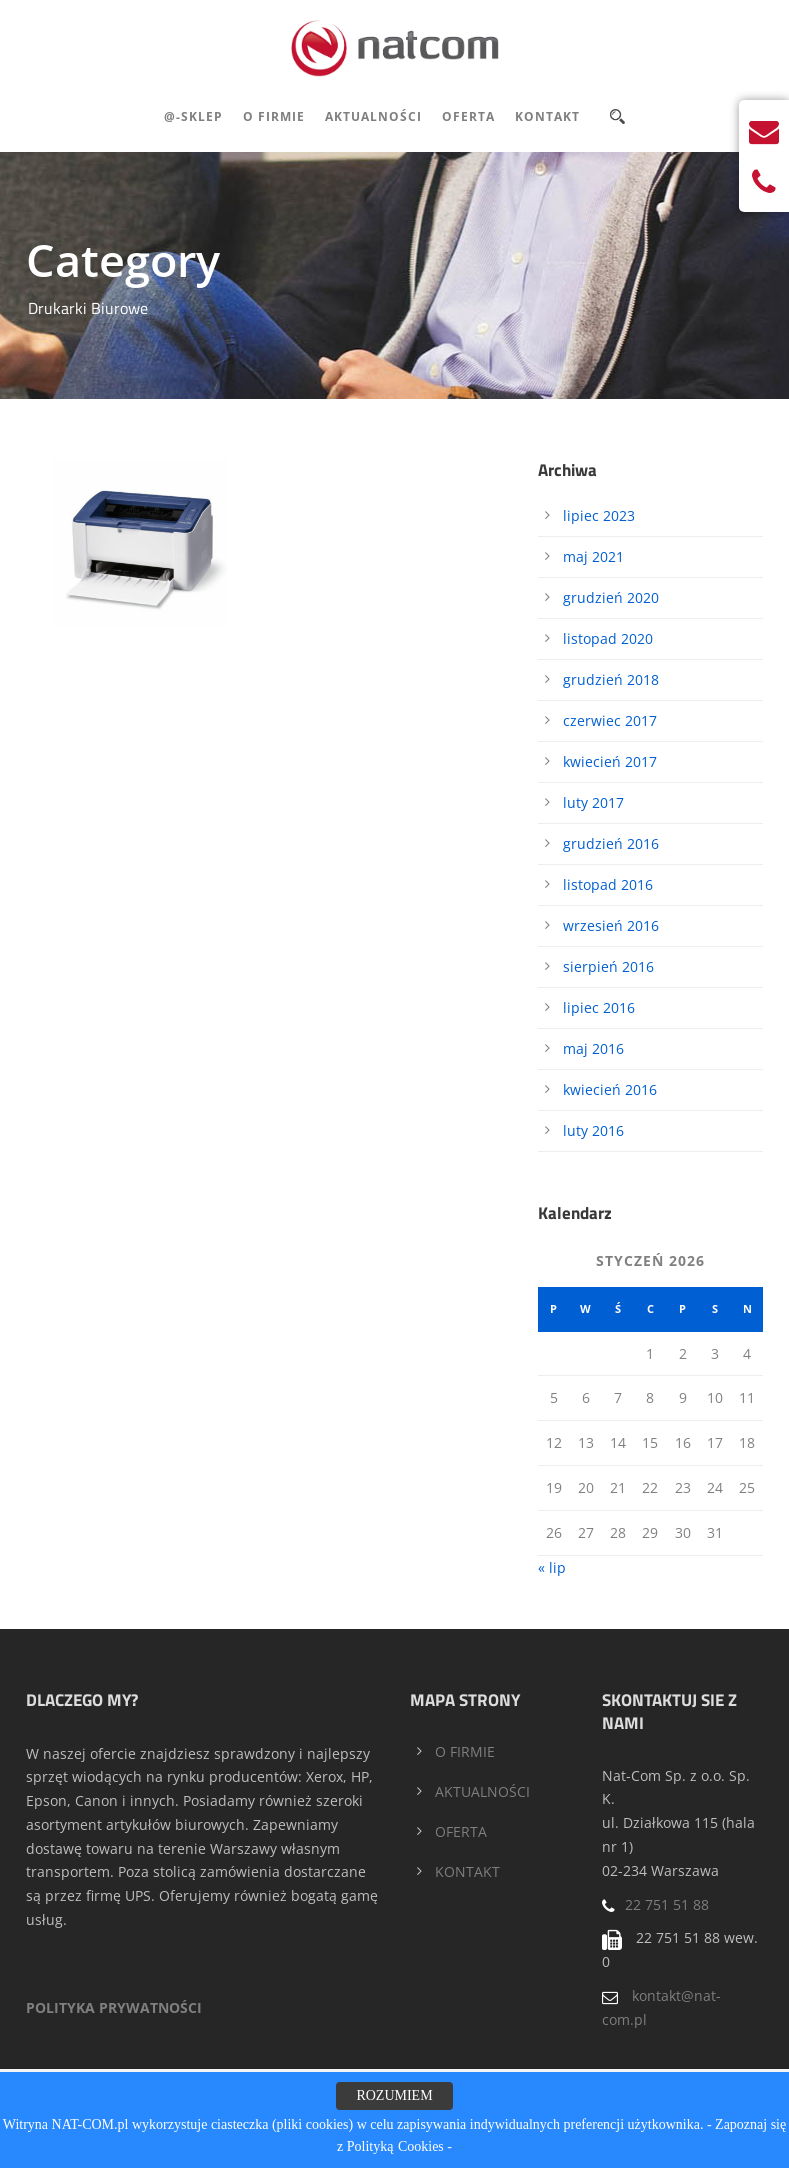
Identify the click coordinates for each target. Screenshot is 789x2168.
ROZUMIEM (394, 2095)
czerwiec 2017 (610, 720)
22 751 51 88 (667, 1904)
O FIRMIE (465, 1751)
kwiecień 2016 (610, 1089)
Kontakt (547, 116)
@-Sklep (193, 116)
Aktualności (373, 116)
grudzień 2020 (611, 597)
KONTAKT (467, 1871)
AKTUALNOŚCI (482, 1791)
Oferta (468, 116)
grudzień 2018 (611, 679)
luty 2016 (593, 1130)
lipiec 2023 (599, 515)
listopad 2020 (608, 638)
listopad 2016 (608, 884)
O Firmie (274, 116)
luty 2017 (593, 802)
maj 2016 (593, 1048)
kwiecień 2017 (610, 761)
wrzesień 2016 (611, 925)
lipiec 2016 (599, 1007)
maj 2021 (593, 556)
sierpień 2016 (608, 966)
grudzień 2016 (611, 843)
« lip (552, 1567)
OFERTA (461, 1831)
